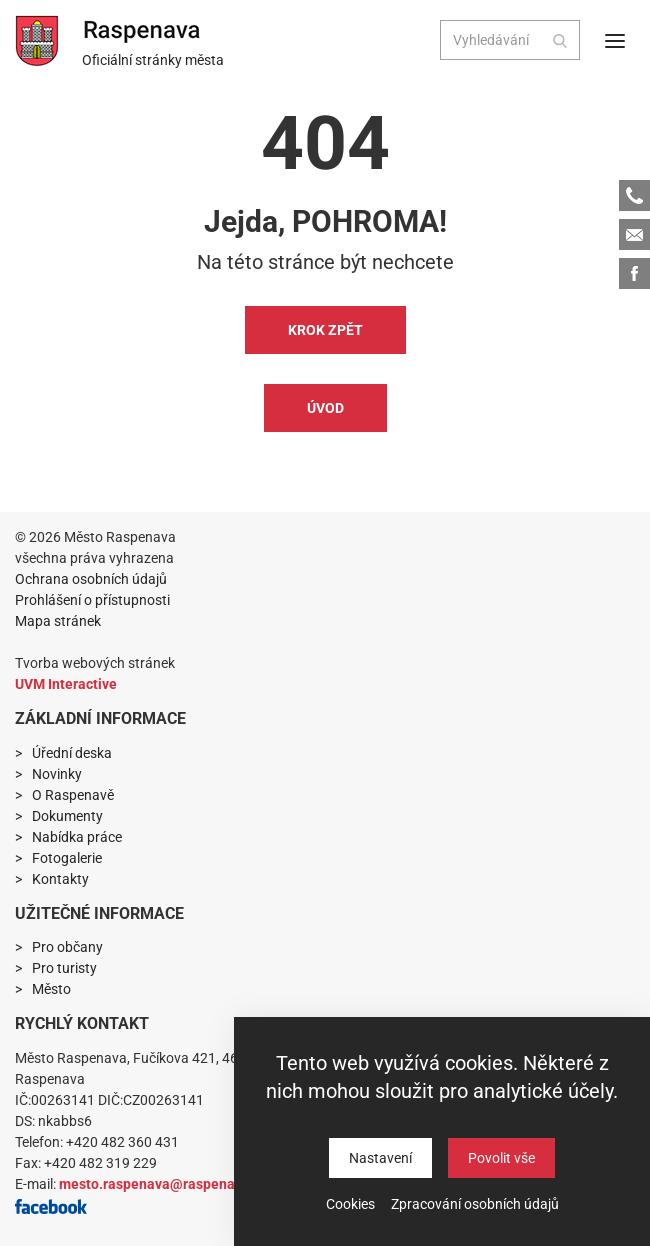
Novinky (57, 774)
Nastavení (380, 1158)
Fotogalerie (67, 858)
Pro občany (67, 947)
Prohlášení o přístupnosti (92, 600)
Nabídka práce (77, 837)
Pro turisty (64, 968)
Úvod (325, 408)
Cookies (350, 1204)
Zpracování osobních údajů (475, 1204)
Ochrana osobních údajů (91, 579)
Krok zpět (325, 330)
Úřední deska (72, 753)
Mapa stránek (58, 621)
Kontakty (60, 879)
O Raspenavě (73, 795)
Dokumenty (67, 816)
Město (51, 989)
